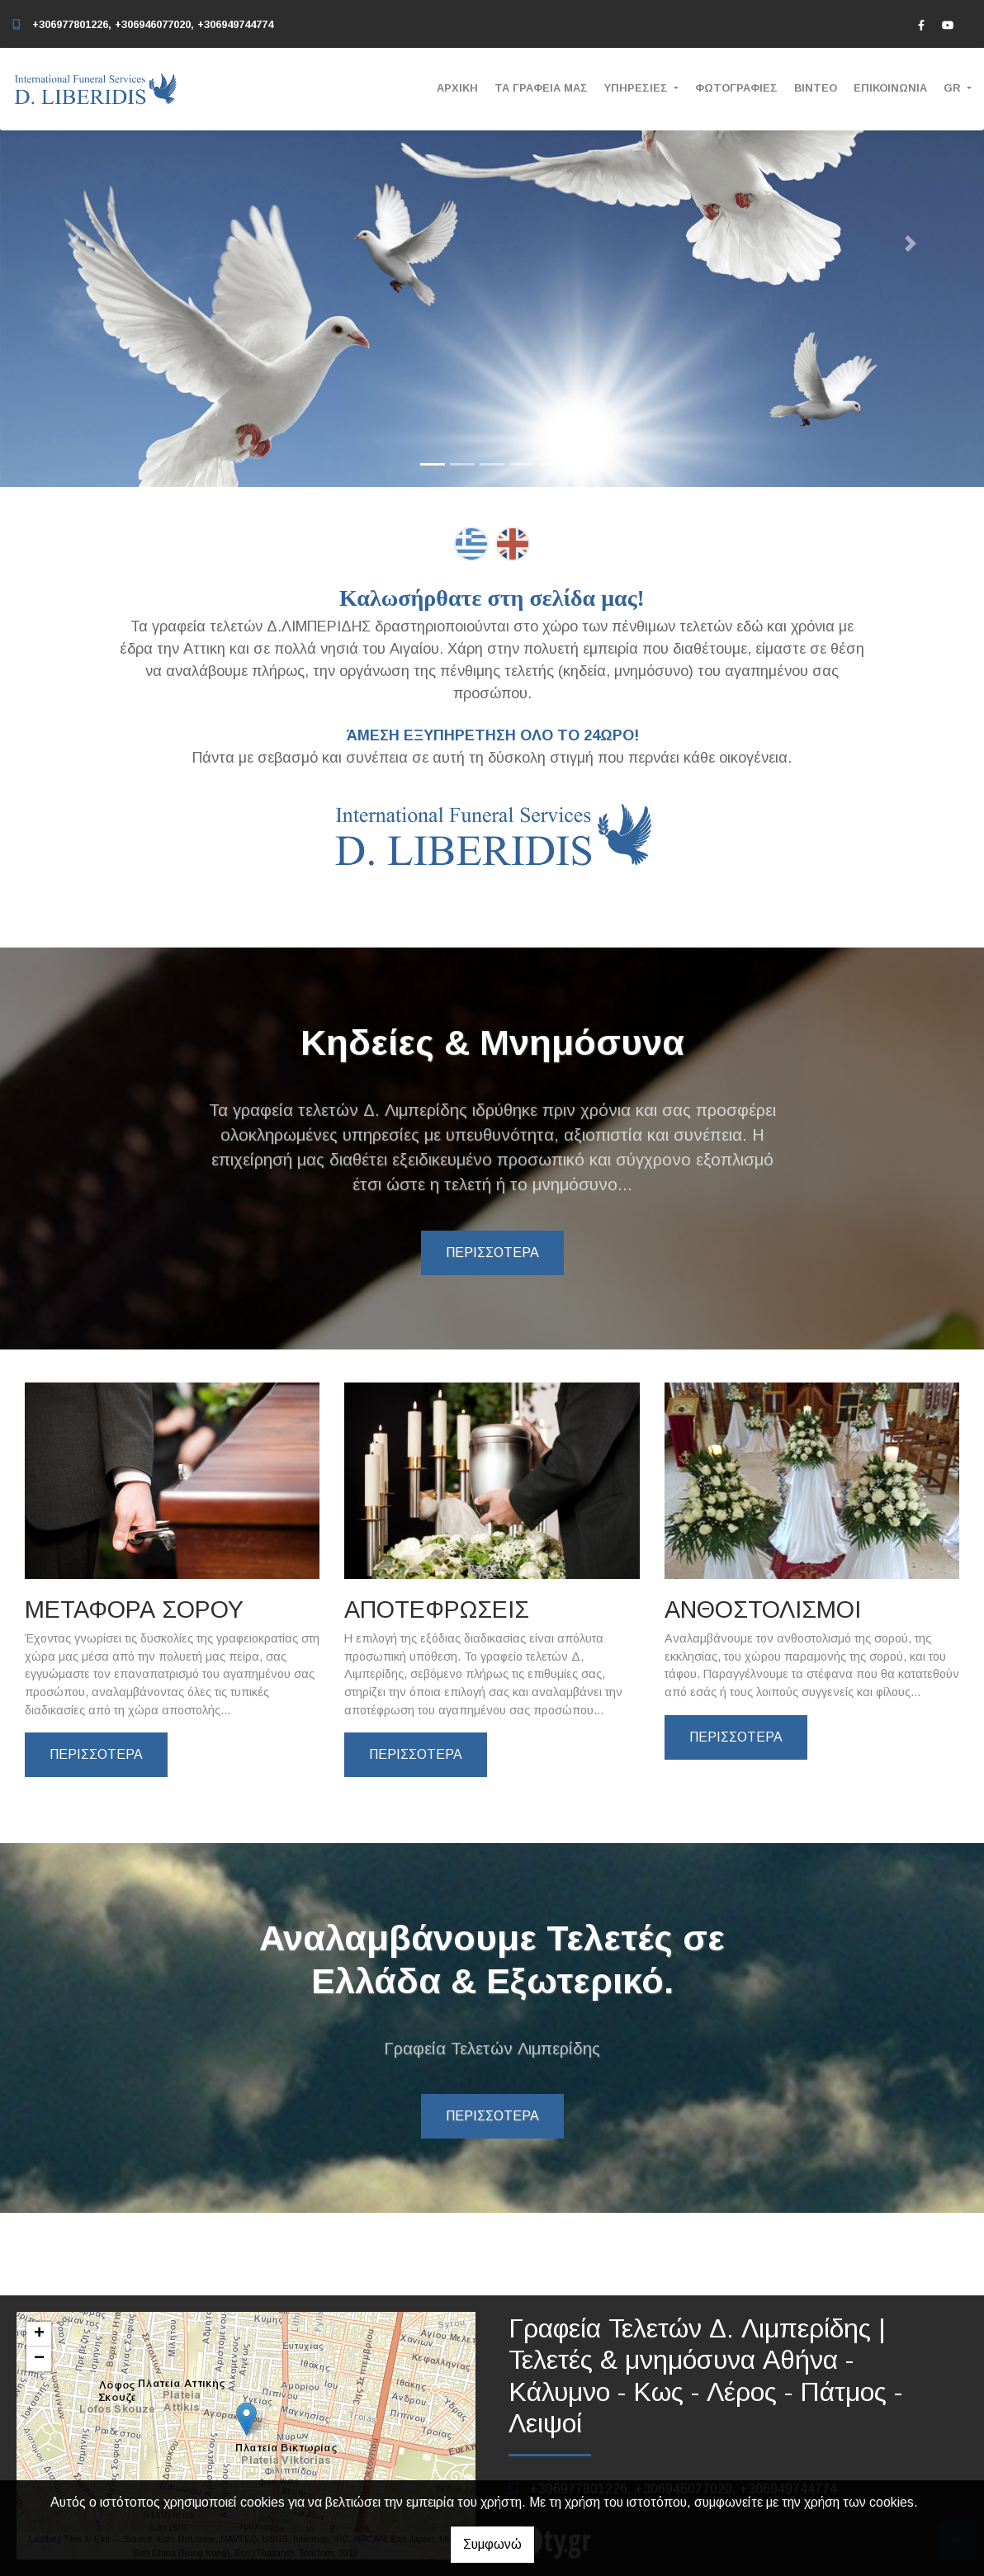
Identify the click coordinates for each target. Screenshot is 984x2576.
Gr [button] (954, 88)
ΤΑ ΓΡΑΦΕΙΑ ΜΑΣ (541, 88)
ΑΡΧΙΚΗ (457, 88)
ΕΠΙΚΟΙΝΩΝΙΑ (890, 88)
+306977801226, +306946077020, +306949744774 (152, 24)
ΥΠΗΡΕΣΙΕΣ (637, 88)
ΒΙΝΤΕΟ (815, 88)
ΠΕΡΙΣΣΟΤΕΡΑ (492, 1252)
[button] (74, 243)
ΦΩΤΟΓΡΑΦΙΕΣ (736, 88)
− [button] (39, 2359)
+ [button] (39, 2334)
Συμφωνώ (492, 2544)
